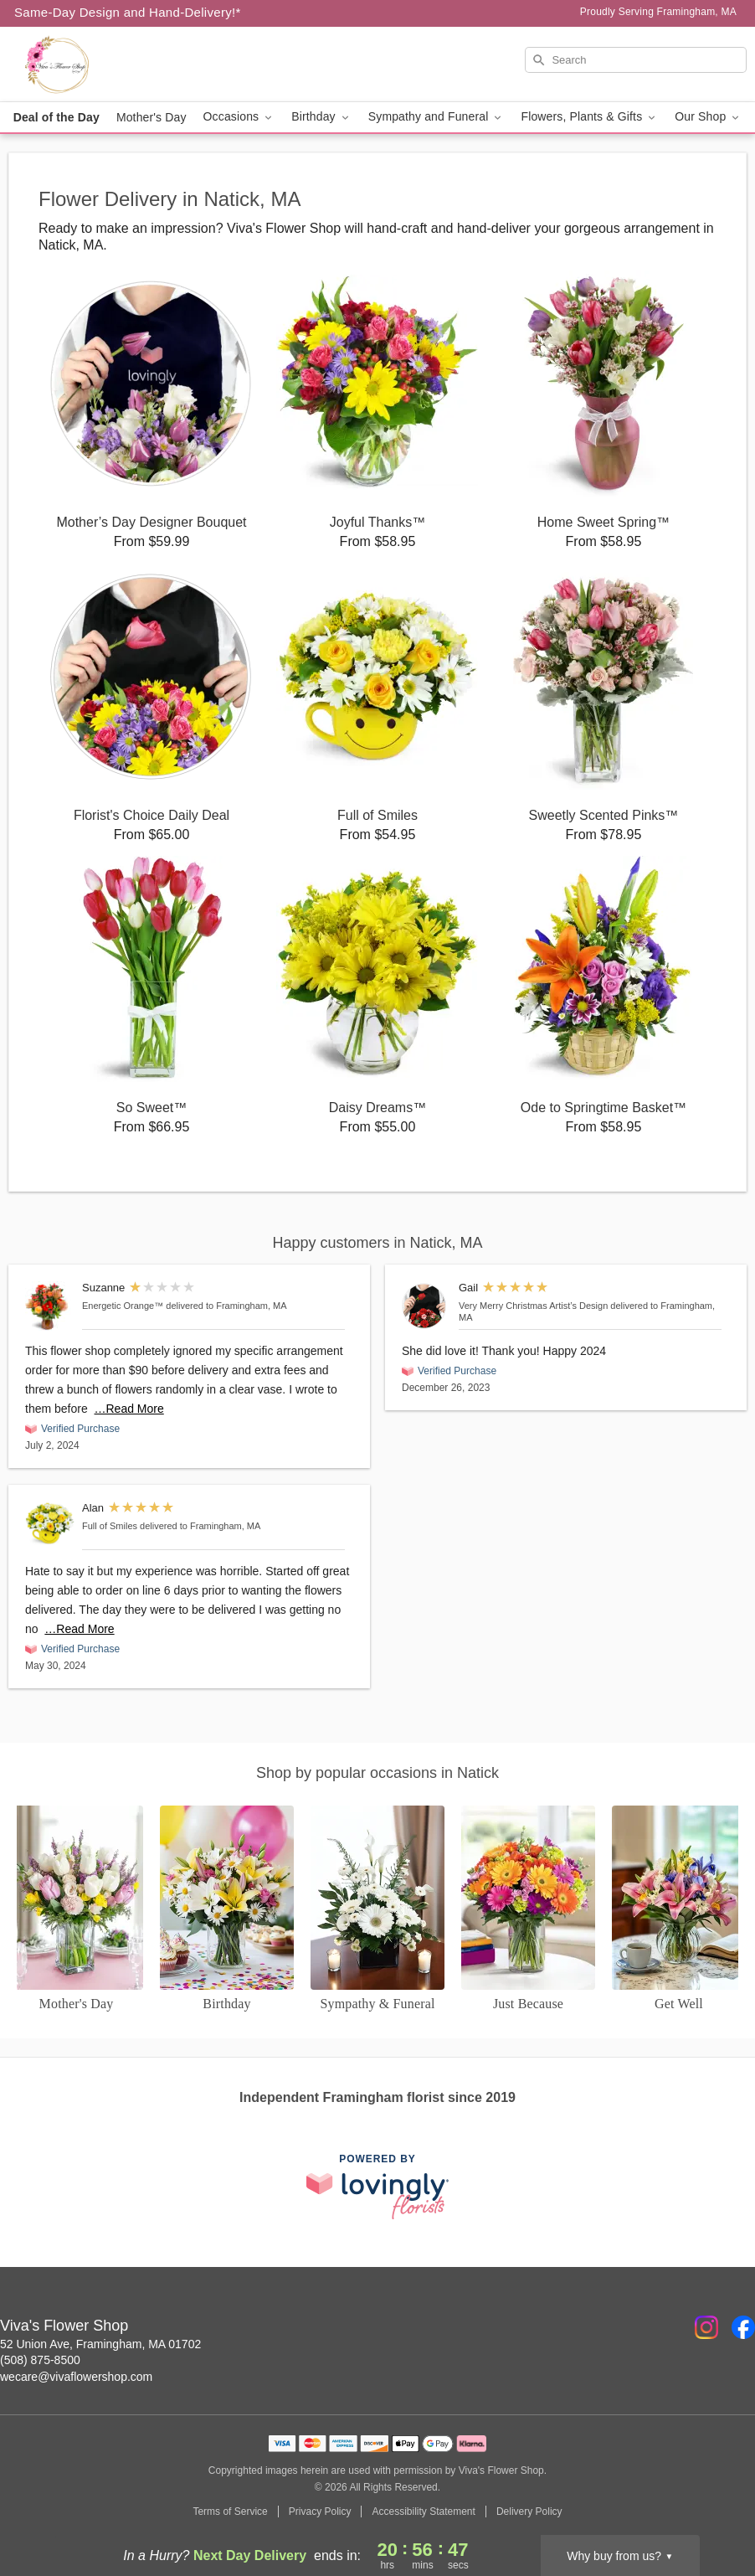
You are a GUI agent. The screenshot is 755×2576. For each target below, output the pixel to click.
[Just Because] (528, 1909)
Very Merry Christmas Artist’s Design (533, 1306)
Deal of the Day (56, 117)
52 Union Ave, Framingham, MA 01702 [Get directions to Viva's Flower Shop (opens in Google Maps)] (100, 2344)
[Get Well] (679, 1909)
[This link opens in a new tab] (377, 2186)
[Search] (636, 60)
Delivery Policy (529, 2511)
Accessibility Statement (423, 2511)
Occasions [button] (239, 117)
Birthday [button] (321, 117)
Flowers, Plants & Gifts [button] (589, 117)
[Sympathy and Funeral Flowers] (377, 1909)
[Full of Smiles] (49, 1523)
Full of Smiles (109, 1526)
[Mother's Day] (76, 1909)
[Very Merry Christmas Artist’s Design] (426, 1306)
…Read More (129, 1408)
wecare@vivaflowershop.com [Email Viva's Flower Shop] (76, 2376)
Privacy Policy (320, 2511)
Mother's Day (151, 117)
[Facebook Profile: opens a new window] (743, 2327)
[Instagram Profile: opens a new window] (706, 2327)
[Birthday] (227, 1909)
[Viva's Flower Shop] (127, 64)
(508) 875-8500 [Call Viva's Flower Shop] (40, 2360)
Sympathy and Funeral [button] (436, 117)
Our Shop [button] (708, 117)
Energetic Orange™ (122, 1306)
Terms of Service (230, 2511)
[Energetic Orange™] (49, 1306)
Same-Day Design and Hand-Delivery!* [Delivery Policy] (127, 12)
